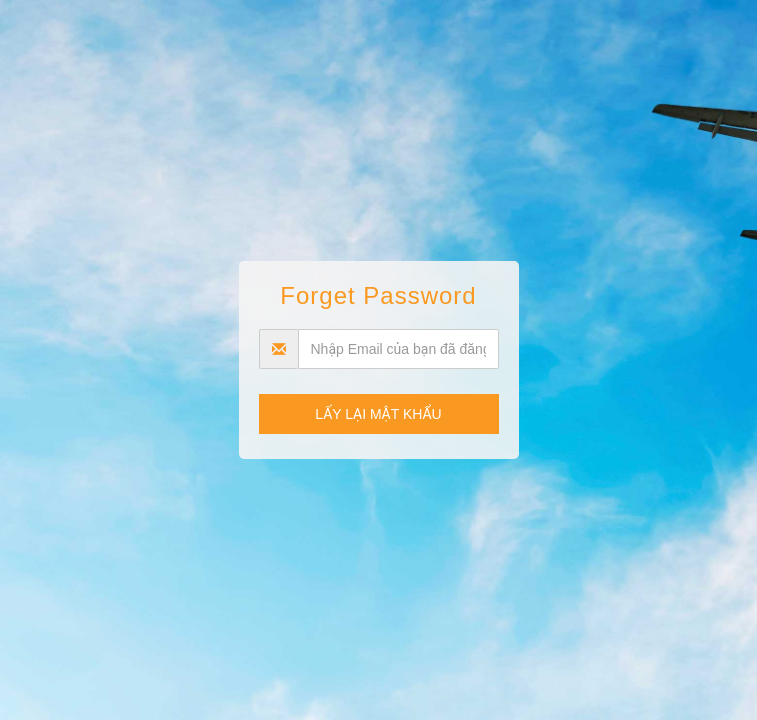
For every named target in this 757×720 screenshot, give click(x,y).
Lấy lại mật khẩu (378, 414)
